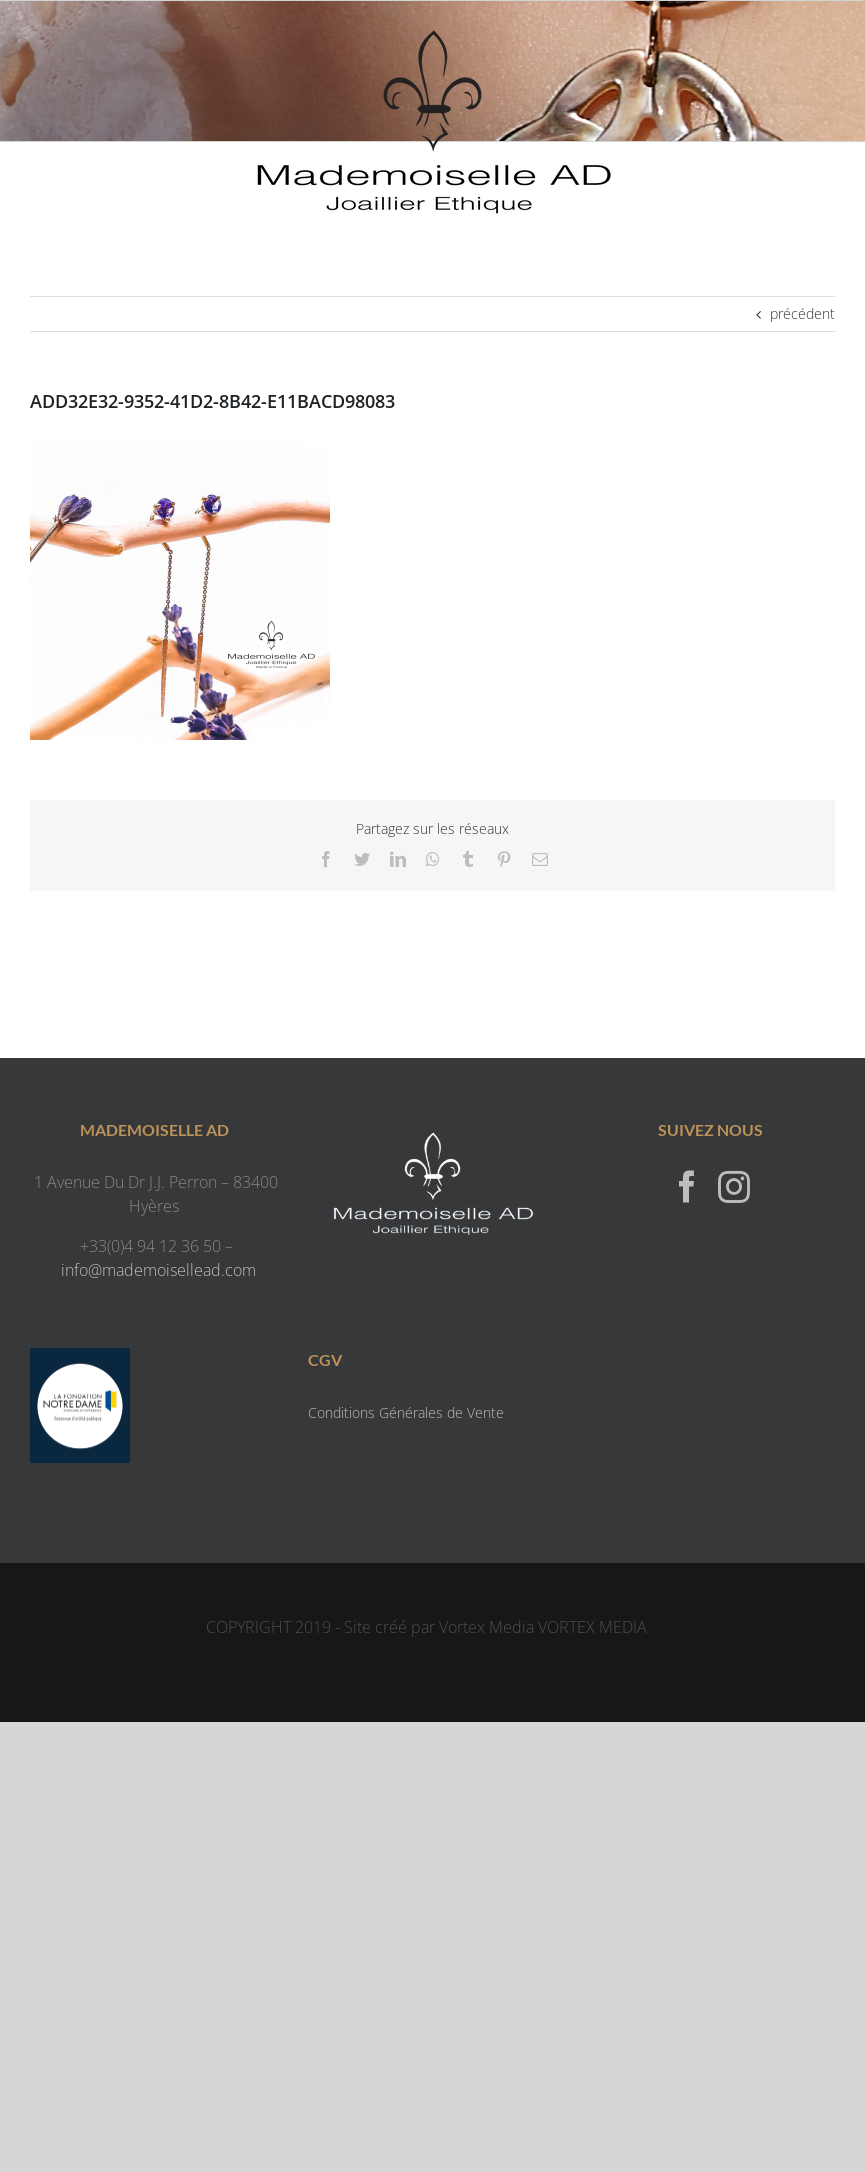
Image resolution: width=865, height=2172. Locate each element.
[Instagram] (734, 1186)
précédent (802, 313)
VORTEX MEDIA (592, 1627)
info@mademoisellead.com (158, 1270)
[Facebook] (687, 1186)
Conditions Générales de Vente (406, 1412)
